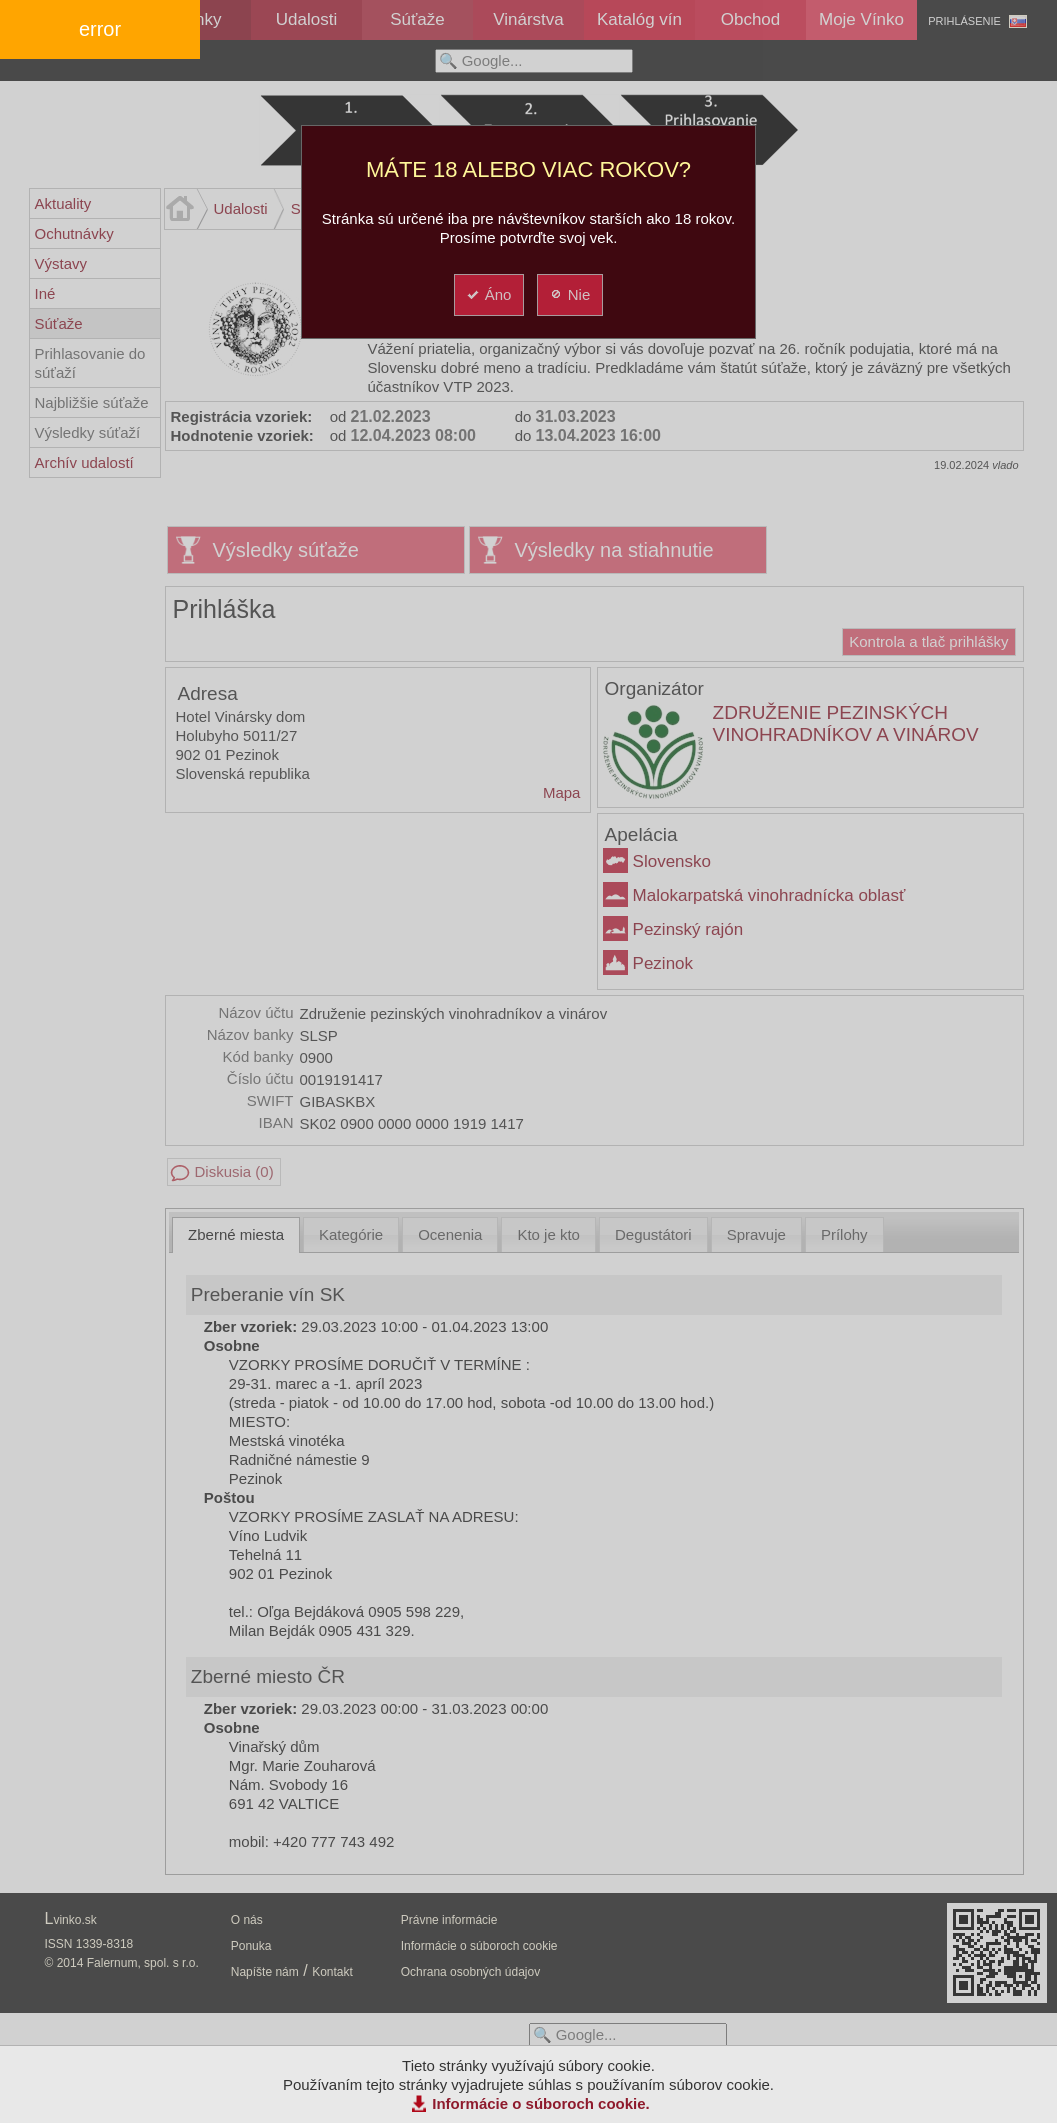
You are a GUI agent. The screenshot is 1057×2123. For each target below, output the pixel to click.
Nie (569, 294)
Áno (488, 294)
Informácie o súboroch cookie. (541, 2103)
